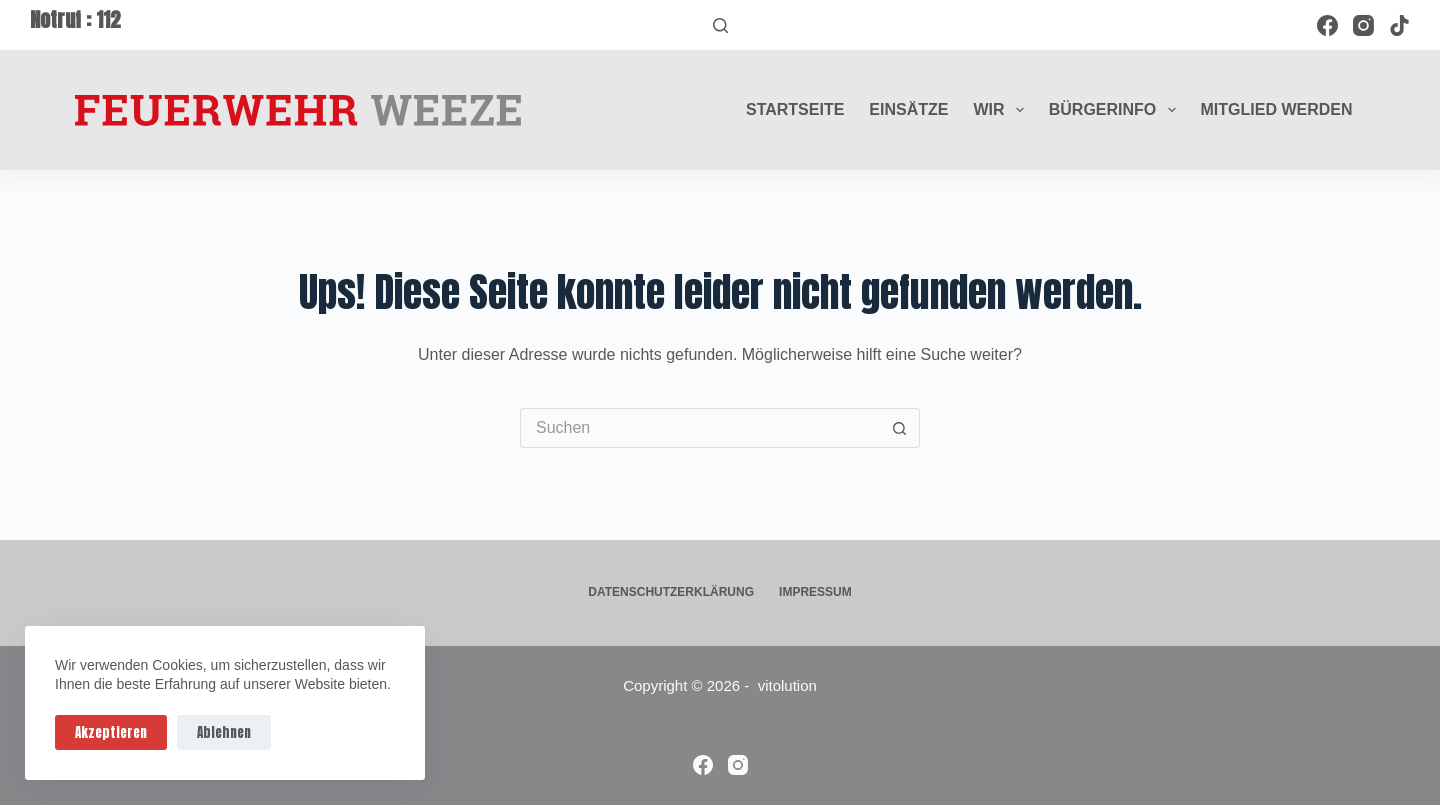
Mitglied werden (1277, 109)
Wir (1002, 110)
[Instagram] (1363, 25)
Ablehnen (224, 732)
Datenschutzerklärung (671, 592)
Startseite (795, 109)
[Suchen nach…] (700, 428)
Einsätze (908, 109)
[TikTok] (1399, 25)
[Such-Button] (900, 428)
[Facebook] (1327, 25)
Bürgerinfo (1116, 110)
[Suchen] (720, 25)
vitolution (787, 685)
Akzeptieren (111, 732)
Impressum (815, 592)
